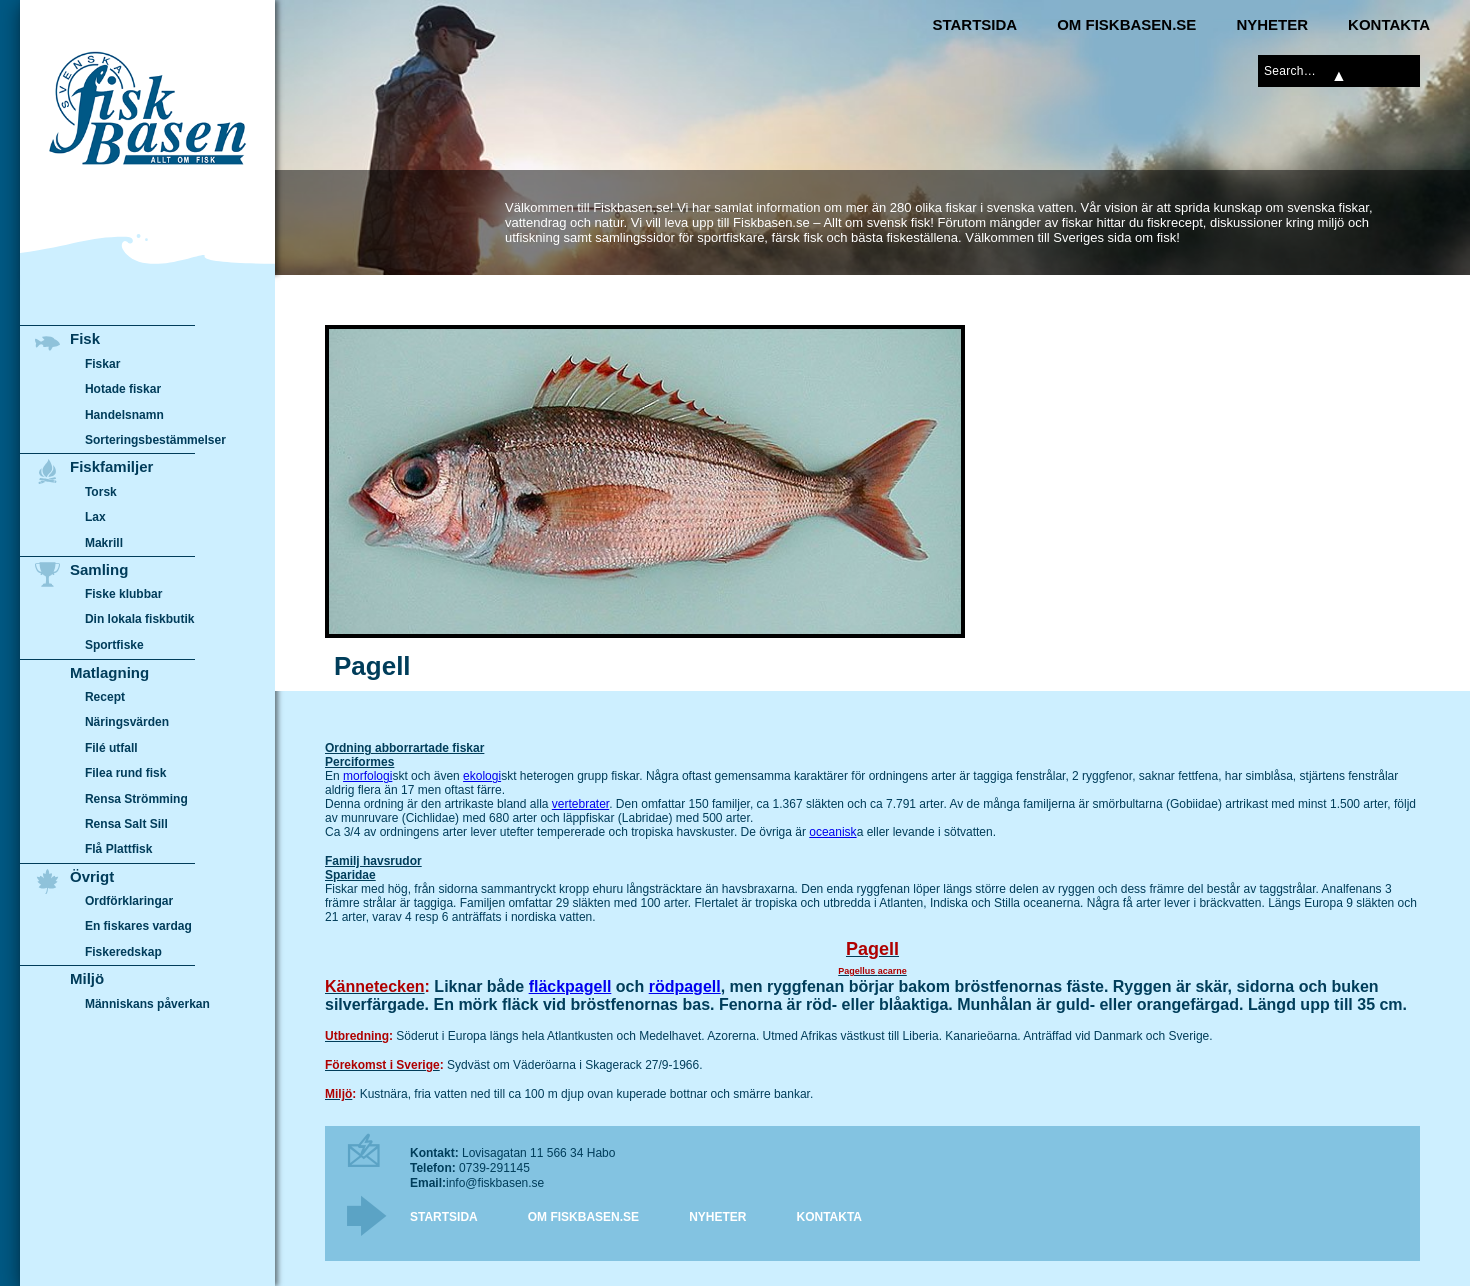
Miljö (87, 978)
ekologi (482, 776)
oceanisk (832, 832)
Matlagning (109, 672)
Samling (99, 569)
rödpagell (685, 986)
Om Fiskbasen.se (1126, 24)
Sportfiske (114, 645)
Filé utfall (111, 748)
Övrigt (92, 876)
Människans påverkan (147, 1004)
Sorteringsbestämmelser (155, 440)
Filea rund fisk (125, 773)
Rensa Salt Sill (126, 824)
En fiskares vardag (138, 927)
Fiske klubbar (124, 594)
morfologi (367, 776)
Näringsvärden (127, 722)
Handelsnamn (124, 415)
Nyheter (1272, 24)
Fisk (85, 338)
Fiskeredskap (123, 952)
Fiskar (102, 364)
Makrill (104, 543)
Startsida (974, 24)
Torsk (101, 492)
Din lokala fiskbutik (140, 620)
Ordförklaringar (129, 901)
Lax (95, 517)
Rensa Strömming (136, 799)
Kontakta (1389, 24)
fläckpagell (570, 986)
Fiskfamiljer (111, 466)
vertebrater (580, 804)
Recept (105, 697)
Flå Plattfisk (118, 849)
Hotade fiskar (123, 389)
